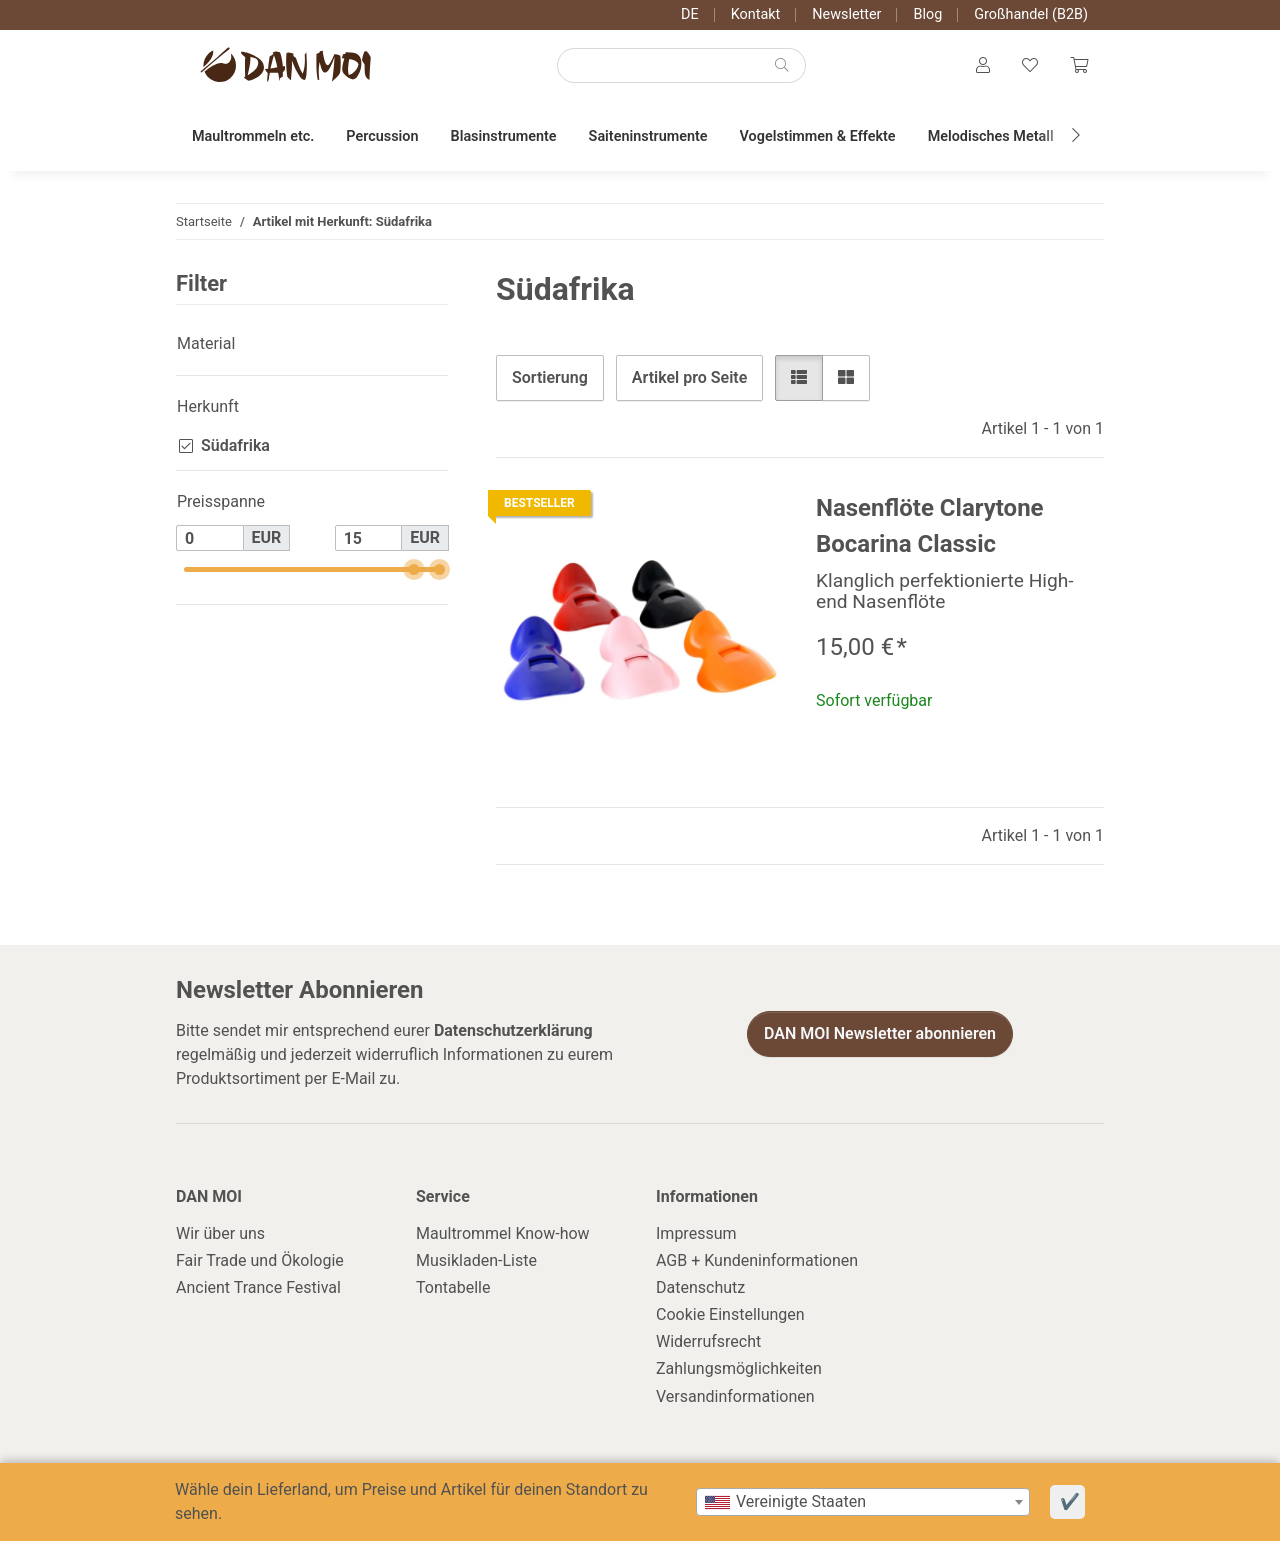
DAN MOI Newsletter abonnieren (880, 1033)
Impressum (696, 1233)
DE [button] (690, 14)
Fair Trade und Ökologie (260, 1260)
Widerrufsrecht (708, 1341)
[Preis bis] (369, 538)
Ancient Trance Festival (258, 1287)
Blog (927, 14)
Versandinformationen (735, 1396)
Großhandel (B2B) (1031, 14)
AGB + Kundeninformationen (757, 1260)
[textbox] (863, 1502)
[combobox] (863, 1502)
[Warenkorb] (1079, 66)
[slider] (414, 569)
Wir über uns (220, 1233)
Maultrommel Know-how (503, 1233)
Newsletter (846, 14)
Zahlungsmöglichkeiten (739, 1368)
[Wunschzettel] (1030, 66)
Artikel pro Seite (689, 377)
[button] (983, 66)
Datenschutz (700, 1287)
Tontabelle (453, 1287)
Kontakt (756, 14)
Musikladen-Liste (476, 1260)
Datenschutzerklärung (513, 1030)
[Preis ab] (210, 538)
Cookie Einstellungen (730, 1314)
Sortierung (550, 377)
